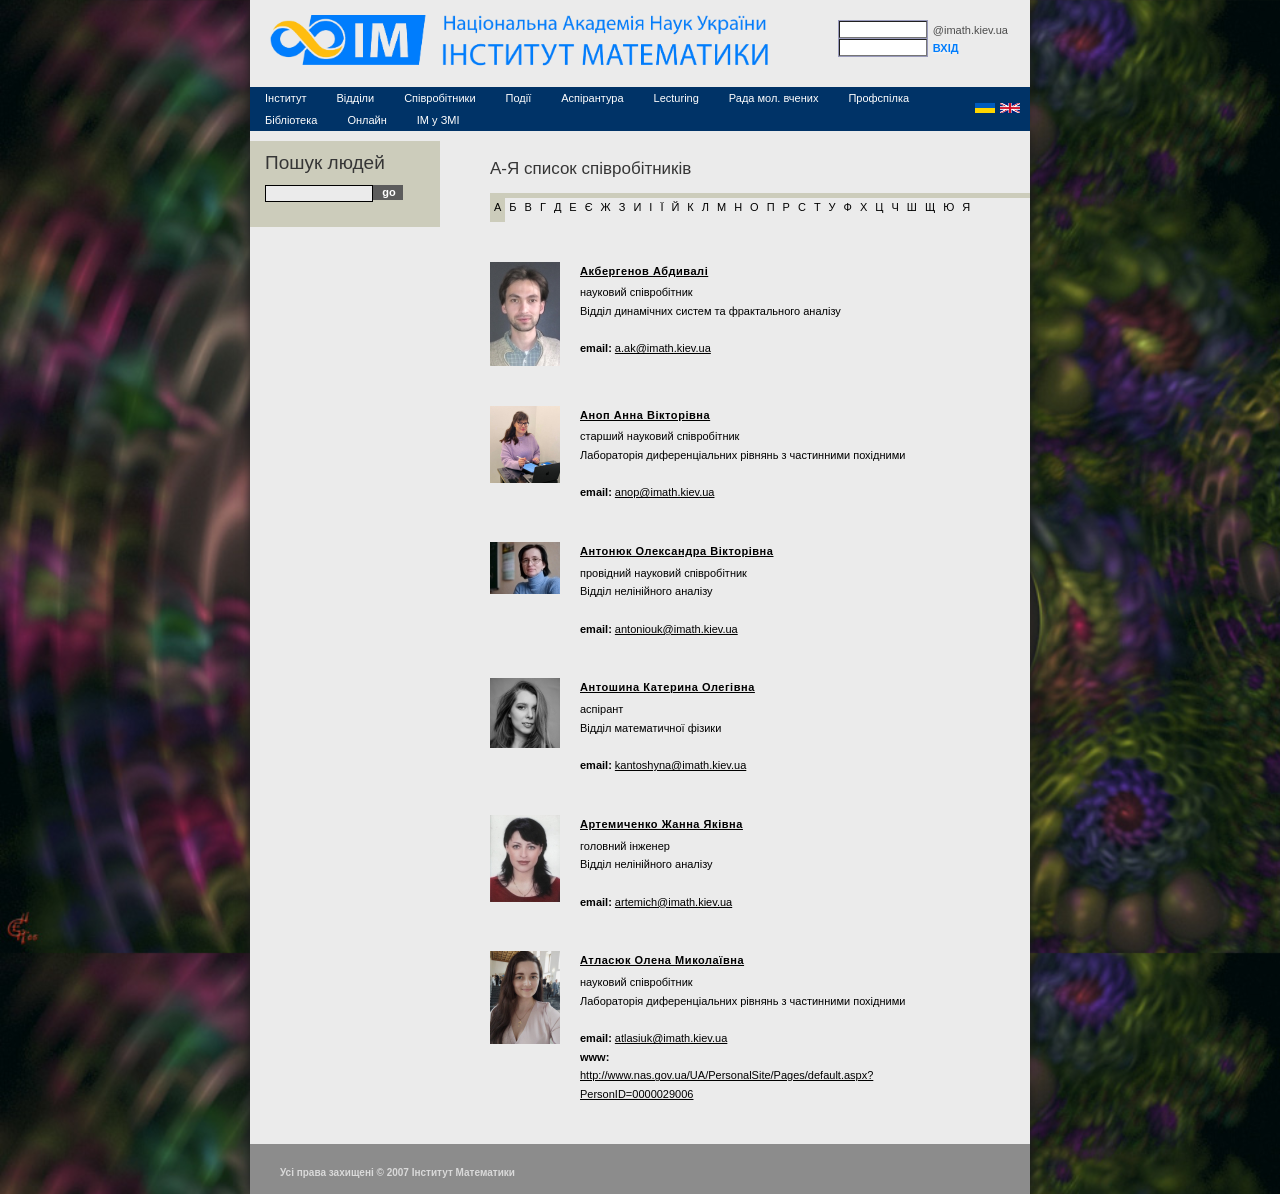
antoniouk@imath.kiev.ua (676, 629)
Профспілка (878, 98)
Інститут (286, 98)
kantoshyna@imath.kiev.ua (680, 765)
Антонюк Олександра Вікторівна (677, 551)
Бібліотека (291, 120)
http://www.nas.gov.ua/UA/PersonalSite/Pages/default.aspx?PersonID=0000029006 (726, 1084)
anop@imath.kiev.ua (665, 492)
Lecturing (676, 98)
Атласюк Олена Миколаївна (662, 960)
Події (519, 98)
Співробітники (439, 98)
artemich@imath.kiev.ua (673, 902)
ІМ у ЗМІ (438, 120)
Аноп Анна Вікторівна (645, 415)
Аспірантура (592, 98)
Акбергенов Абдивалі (644, 271)
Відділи (356, 98)
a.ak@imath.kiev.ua (663, 348)
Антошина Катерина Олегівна (667, 687)
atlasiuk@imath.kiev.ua (671, 1038)
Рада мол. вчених (774, 98)
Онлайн (366, 120)
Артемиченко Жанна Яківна (661, 824)
